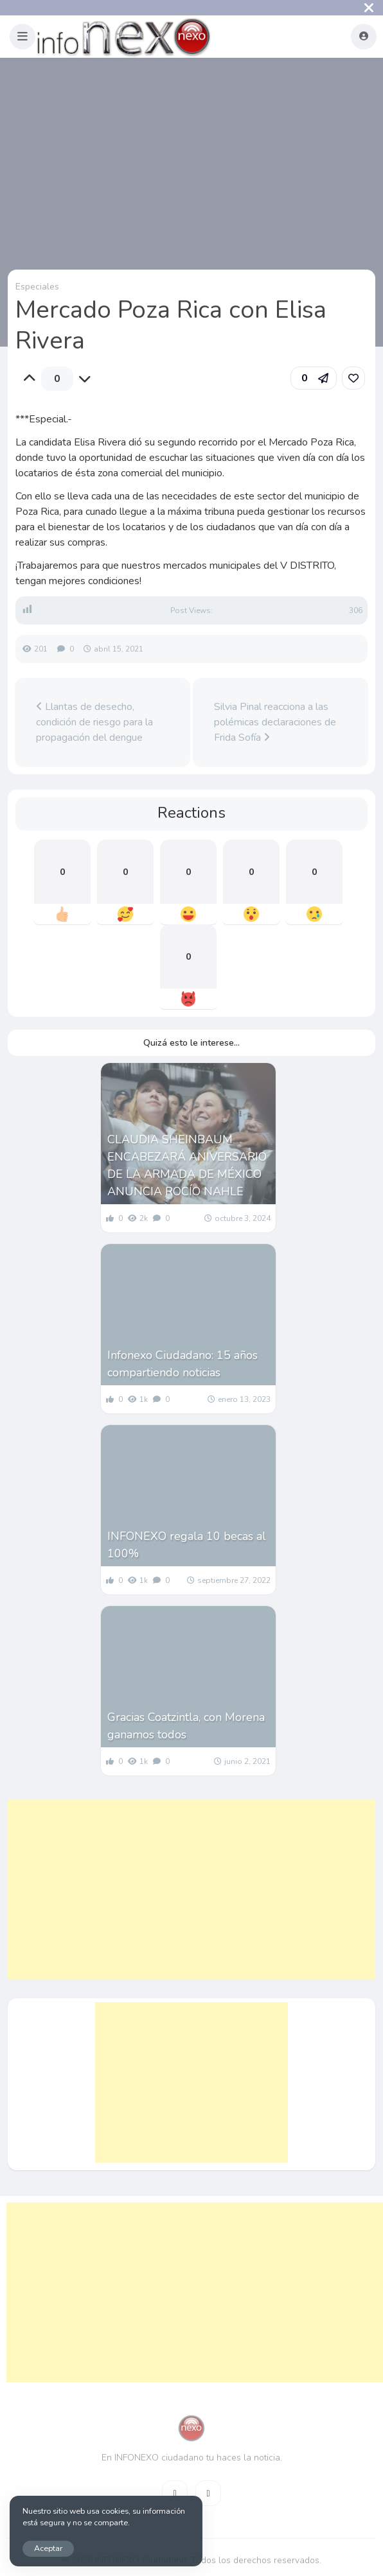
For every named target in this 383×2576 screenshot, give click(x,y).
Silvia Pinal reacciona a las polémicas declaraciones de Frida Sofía (275, 722)
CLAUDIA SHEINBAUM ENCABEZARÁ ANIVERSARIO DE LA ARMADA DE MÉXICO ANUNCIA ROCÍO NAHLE (187, 1165)
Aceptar (48, 2548)
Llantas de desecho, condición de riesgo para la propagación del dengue (94, 722)
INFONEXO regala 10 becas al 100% (186, 1544)
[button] (22, 36)
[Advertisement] (191, 1889)
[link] (353, 378)
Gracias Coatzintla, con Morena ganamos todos (186, 1725)
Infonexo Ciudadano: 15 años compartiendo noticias (182, 1363)
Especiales (37, 287)
